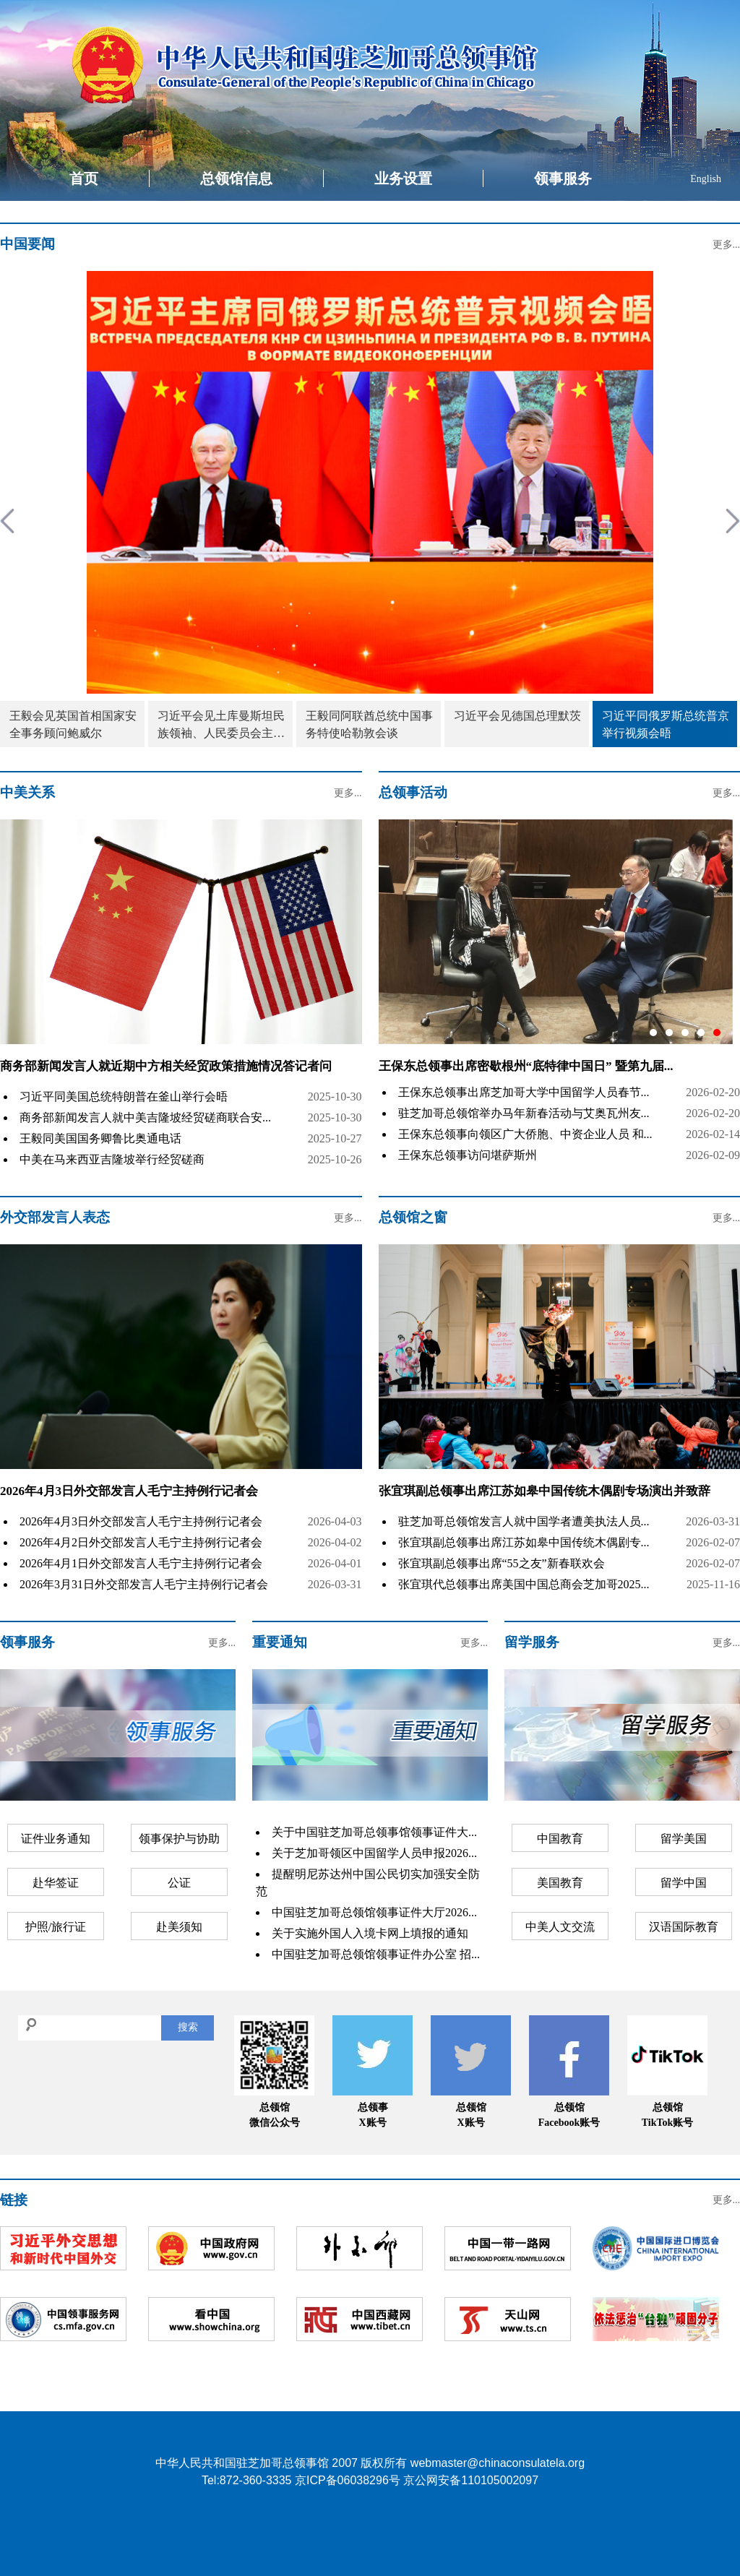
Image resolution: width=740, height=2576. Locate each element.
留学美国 (684, 1838)
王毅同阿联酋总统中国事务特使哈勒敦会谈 (369, 724)
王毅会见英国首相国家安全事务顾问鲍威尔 (73, 724)
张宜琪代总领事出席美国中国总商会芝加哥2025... (524, 1584)
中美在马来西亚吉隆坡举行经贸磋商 (112, 1159)
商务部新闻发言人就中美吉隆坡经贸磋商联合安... (145, 1117)
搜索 (188, 2027)
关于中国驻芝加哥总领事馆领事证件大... (374, 1832)
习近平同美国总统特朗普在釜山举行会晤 (124, 1096)
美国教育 (560, 1883)
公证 (179, 1883)
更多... (727, 244)
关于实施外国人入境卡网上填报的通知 (370, 1933)
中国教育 (560, 1838)
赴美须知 (179, 1927)
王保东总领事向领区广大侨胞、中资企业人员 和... (525, 1134)
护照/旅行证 (55, 1927)
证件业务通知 (55, 1838)
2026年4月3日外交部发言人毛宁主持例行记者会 (129, 1491)
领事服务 (563, 178)
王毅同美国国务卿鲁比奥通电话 (100, 1138)
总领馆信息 (236, 178)
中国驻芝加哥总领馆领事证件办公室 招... (376, 1954)
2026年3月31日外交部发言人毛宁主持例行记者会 (144, 1584)
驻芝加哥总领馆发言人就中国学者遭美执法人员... (524, 1521)
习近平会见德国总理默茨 (517, 716)
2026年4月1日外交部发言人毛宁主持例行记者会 (141, 1563)
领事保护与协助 (179, 1838)
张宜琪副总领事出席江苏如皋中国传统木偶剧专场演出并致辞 (544, 1491)
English (705, 178)
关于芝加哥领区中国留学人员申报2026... (374, 1853)
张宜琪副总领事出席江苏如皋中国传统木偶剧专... (524, 1542)
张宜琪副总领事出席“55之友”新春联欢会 (501, 1563)
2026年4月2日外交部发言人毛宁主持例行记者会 (141, 1542)
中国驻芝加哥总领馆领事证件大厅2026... (374, 1912)
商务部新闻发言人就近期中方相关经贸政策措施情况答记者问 (166, 1066)
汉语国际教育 (683, 1927)
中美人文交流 (560, 1927)
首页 (83, 178)
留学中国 (684, 1883)
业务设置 (403, 178)
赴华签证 (56, 1883)
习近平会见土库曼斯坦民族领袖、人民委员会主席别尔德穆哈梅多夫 (221, 726)
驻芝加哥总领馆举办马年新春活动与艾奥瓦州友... (524, 1113)
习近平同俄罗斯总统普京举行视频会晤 (665, 724)
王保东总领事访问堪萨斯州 (467, 1155)
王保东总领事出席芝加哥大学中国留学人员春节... (524, 1092)
